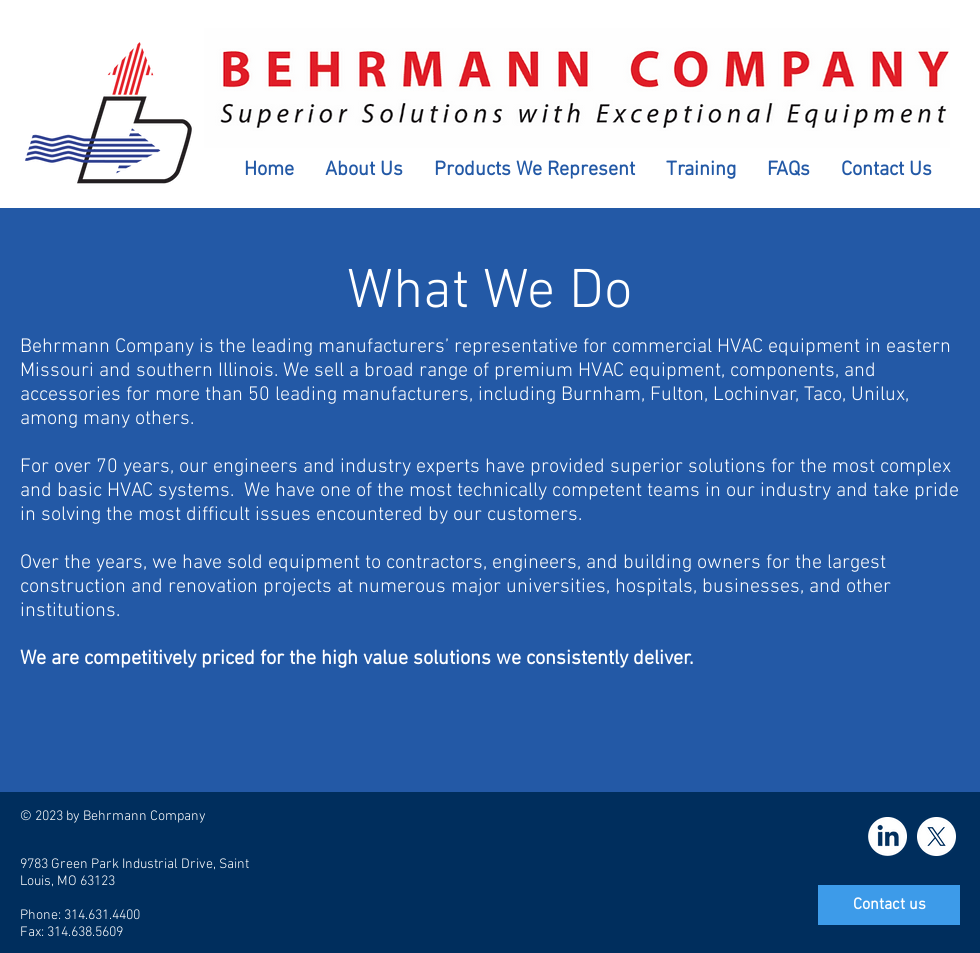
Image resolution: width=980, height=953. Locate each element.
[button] (363, 170)
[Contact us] (889, 905)
